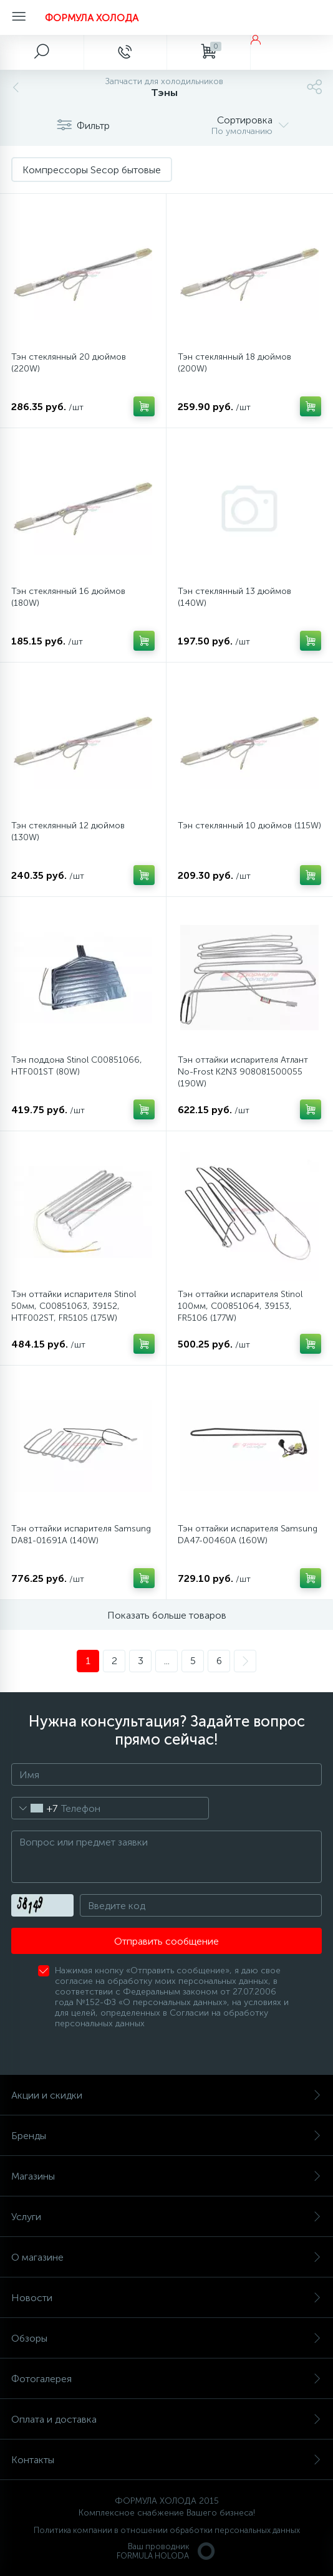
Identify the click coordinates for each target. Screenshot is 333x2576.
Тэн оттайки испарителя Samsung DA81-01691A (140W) (81, 1534)
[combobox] (34, 1808)
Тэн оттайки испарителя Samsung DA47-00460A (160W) (247, 1534)
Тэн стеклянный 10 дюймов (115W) (249, 825)
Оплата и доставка (166, 2419)
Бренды (166, 2136)
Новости (166, 2298)
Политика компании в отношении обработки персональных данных (167, 2530)
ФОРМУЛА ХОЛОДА (91, 18)
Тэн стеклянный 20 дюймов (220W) (68, 363)
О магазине (166, 2257)
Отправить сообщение (166, 1941)
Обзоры (166, 2338)
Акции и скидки (166, 2095)
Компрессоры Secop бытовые (91, 170)
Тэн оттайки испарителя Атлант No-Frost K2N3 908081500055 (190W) (243, 1072)
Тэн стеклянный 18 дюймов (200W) (234, 363)
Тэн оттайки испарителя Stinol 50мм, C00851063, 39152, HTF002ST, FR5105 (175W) (73, 1306)
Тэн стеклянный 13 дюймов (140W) (234, 597)
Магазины (166, 2176)
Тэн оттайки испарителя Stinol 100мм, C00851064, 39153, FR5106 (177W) (240, 1306)
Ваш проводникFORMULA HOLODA (166, 2551)
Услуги (166, 2217)
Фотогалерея (166, 2379)
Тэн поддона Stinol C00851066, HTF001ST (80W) (76, 1066)
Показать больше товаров (166, 1615)
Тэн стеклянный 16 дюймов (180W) (68, 597)
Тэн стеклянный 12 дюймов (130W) (68, 831)
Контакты (166, 2460)
